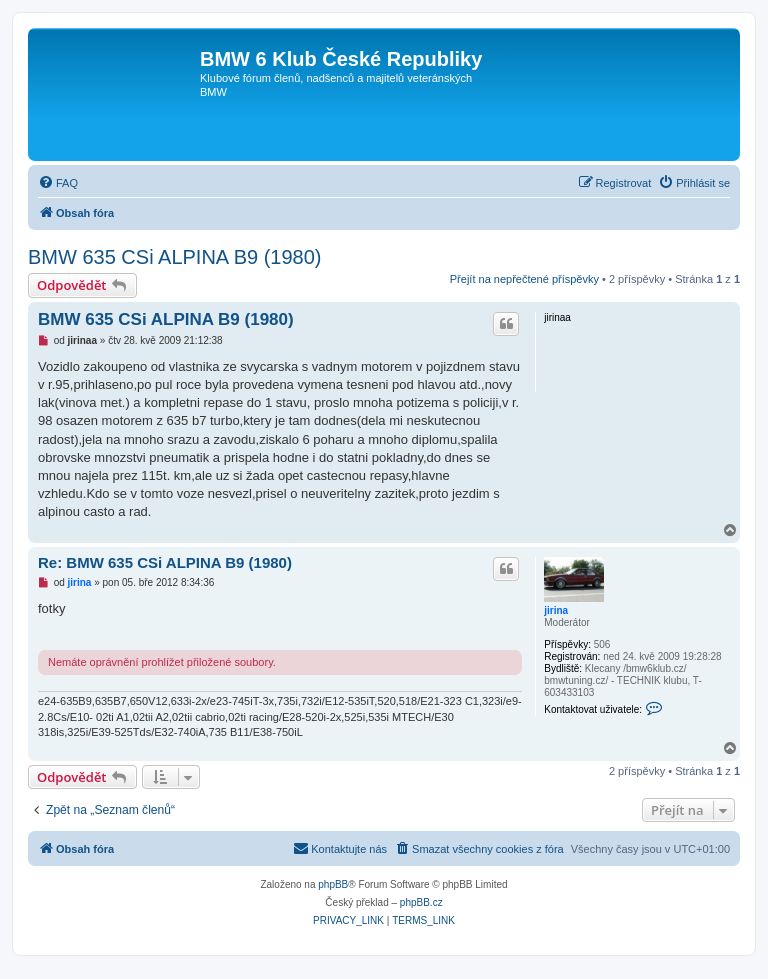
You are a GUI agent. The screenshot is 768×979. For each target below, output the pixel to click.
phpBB (333, 884)
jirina (556, 610)
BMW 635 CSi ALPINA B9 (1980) (174, 257)
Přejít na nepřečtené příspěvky (524, 279)
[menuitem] (58, 183)
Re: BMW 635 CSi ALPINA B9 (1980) (165, 562)
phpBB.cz (421, 902)
